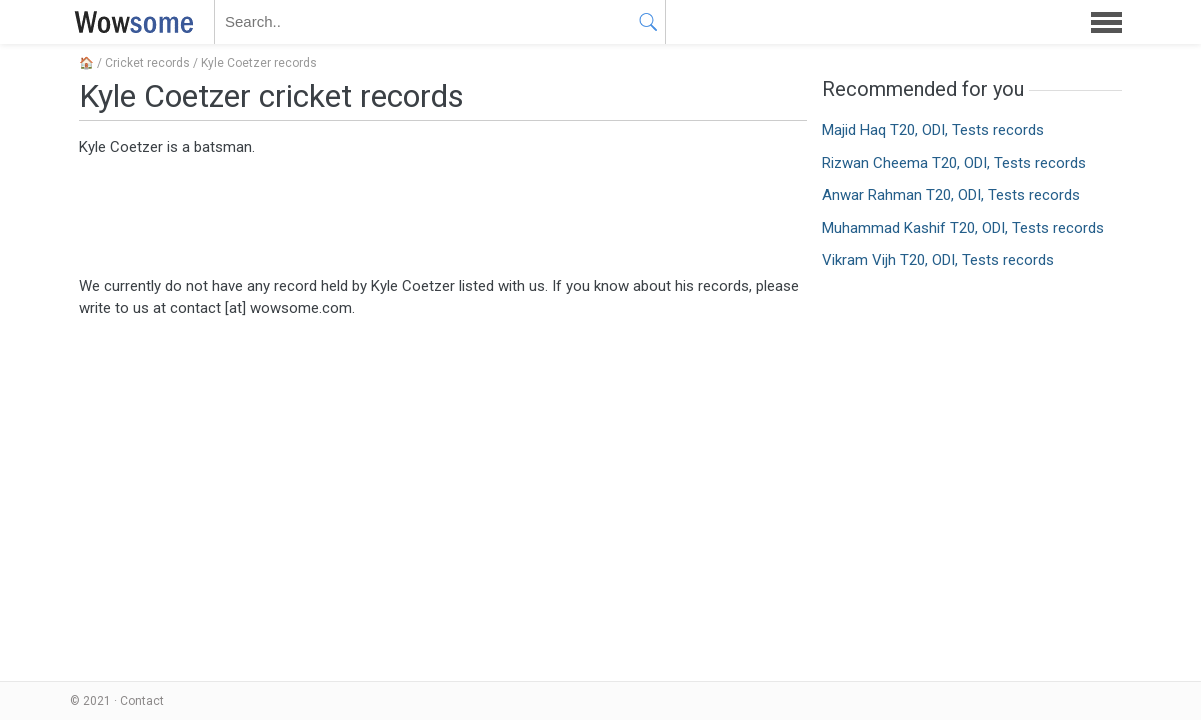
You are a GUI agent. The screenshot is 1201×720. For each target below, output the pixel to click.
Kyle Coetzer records (259, 63)
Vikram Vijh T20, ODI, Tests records (938, 260)
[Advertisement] (443, 215)
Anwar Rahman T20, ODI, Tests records (951, 195)
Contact (142, 701)
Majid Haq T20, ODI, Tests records (933, 130)
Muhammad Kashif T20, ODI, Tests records (963, 228)
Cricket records (147, 63)
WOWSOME (130, 22)
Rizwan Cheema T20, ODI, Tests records (954, 163)
